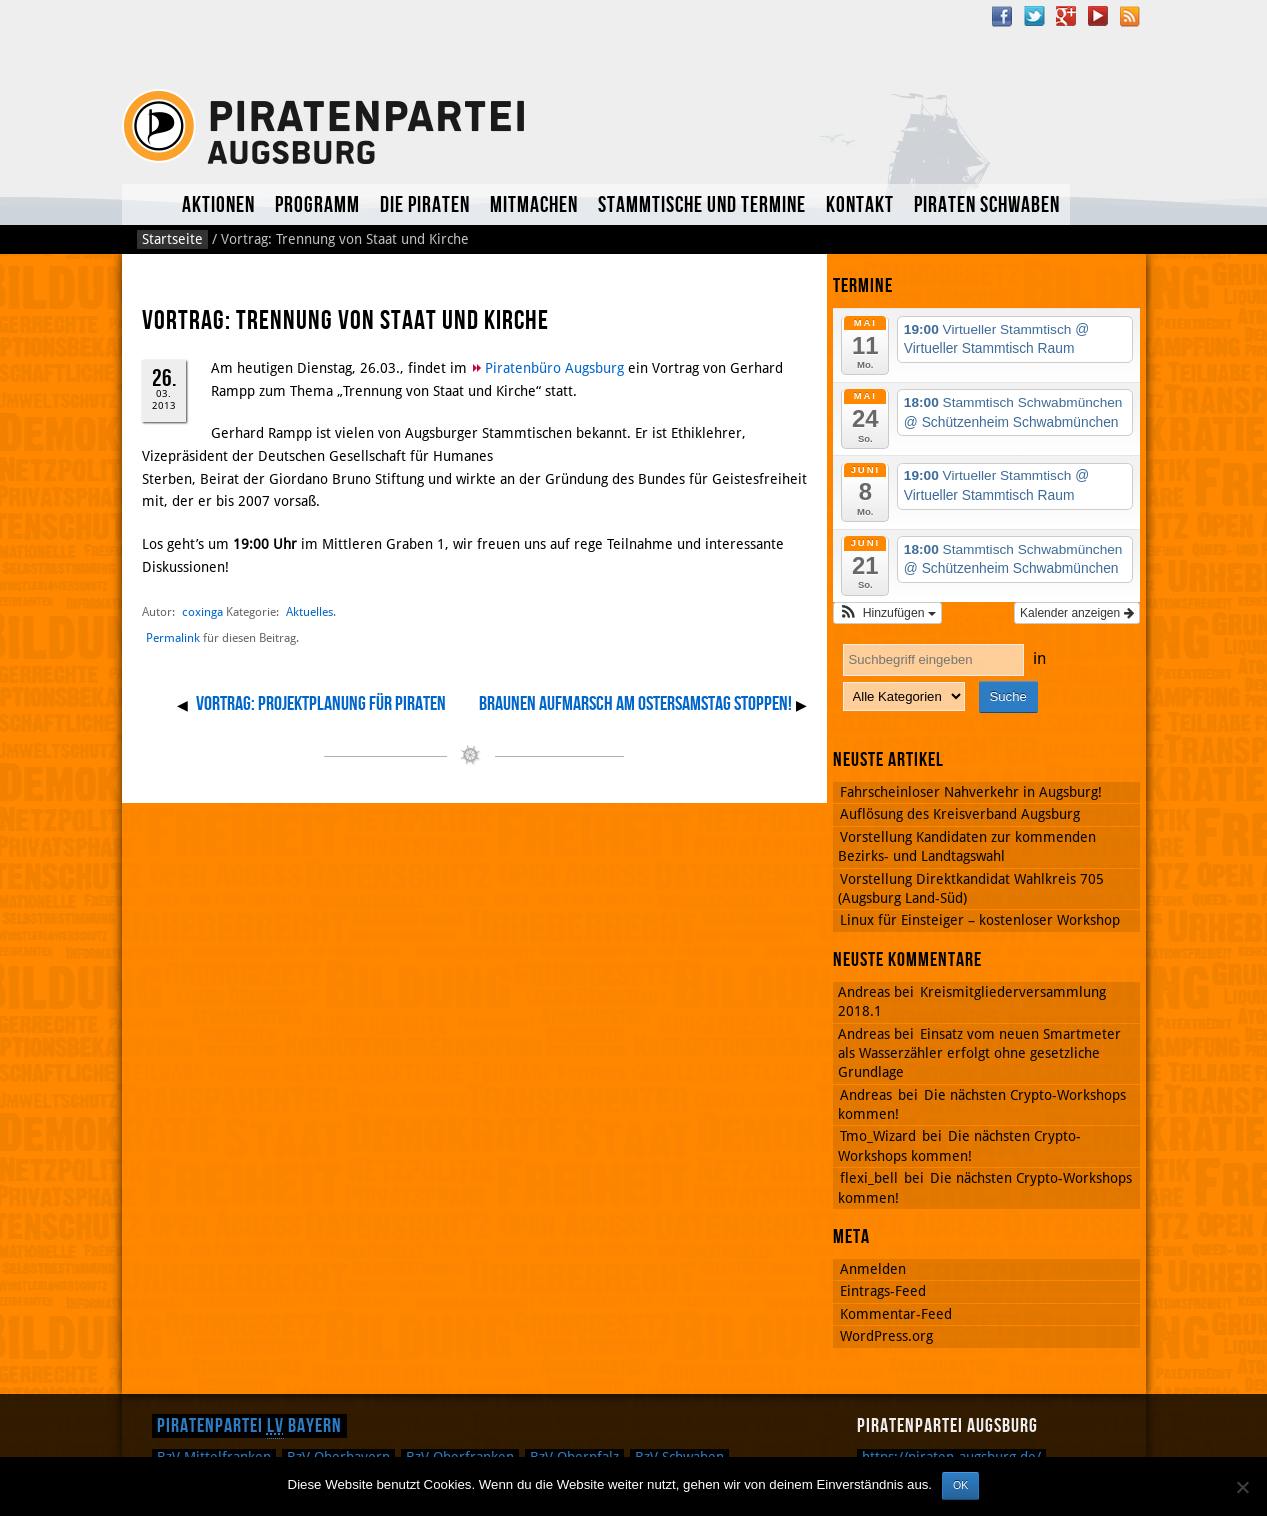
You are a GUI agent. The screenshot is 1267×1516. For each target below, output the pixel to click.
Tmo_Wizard (878, 1136)
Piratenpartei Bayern (249, 1426)
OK (960, 1485)
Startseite (172, 239)
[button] (887, 613)
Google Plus (1066, 16)
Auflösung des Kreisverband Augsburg (960, 814)
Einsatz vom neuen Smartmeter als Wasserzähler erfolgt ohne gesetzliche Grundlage (979, 1053)
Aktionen (218, 205)
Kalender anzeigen (1076, 613)
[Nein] (1242, 1487)
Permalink (173, 638)
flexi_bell (869, 1178)
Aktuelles (147, 204)
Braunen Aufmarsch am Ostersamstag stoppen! (635, 704)
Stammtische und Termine (702, 205)
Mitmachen (534, 205)
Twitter (1034, 16)
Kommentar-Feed (896, 1314)
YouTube (1098, 16)
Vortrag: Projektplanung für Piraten (321, 704)
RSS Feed (1130, 16)
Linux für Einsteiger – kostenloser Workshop (980, 920)
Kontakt (860, 205)
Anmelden (873, 1269)
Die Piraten (425, 205)
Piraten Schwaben (987, 205)
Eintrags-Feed (883, 1291)
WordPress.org (886, 1336)
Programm (317, 205)
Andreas (866, 1095)
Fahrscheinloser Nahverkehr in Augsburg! (971, 792)
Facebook (1002, 16)
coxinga (202, 611)
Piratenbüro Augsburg (554, 368)
